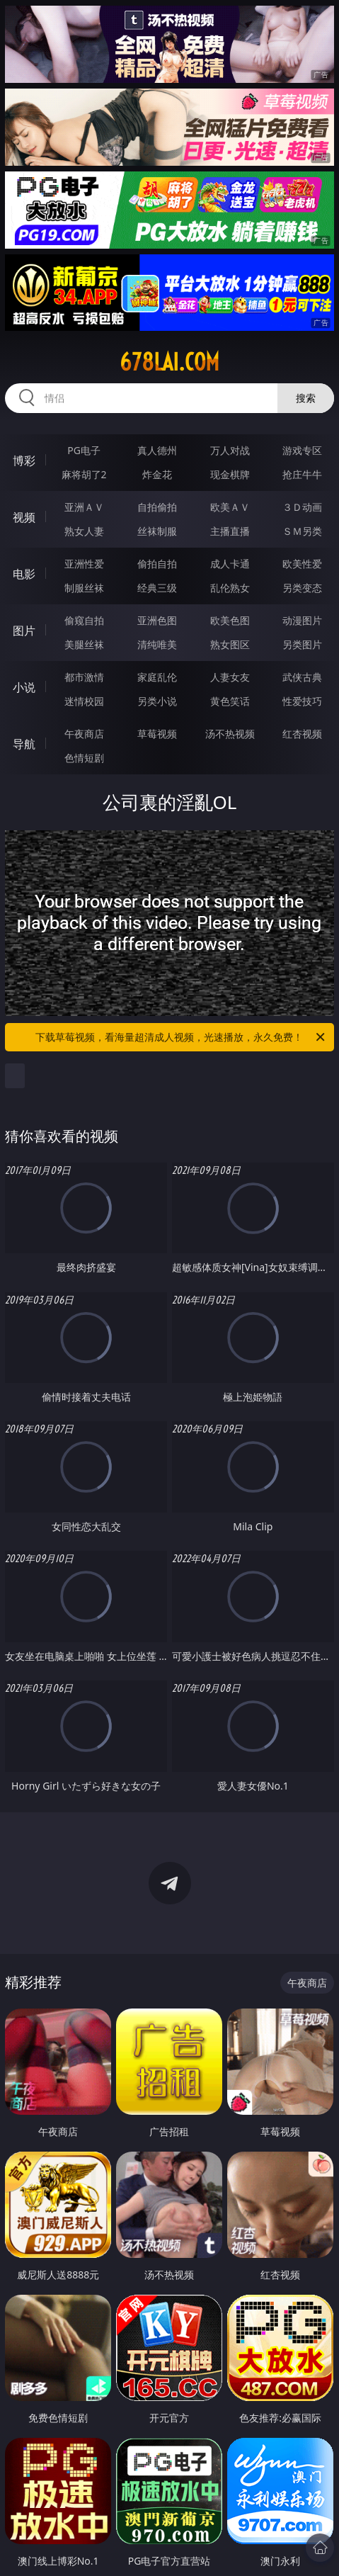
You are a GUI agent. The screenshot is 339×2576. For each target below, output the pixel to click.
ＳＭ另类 (302, 531)
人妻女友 (230, 677)
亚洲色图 (157, 620)
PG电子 (83, 450)
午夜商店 (84, 733)
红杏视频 (302, 733)
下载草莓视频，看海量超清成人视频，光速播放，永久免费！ (180, 1037)
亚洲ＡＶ (84, 507)
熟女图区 (230, 644)
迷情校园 (84, 701)
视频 (24, 517)
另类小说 (157, 701)
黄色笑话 (230, 701)
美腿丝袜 (84, 644)
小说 (24, 687)
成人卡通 (230, 563)
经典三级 (157, 587)
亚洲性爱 (84, 563)
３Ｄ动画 (302, 507)
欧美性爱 (302, 563)
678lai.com (169, 362)
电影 (24, 574)
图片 (24, 630)
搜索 (306, 398)
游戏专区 (302, 450)
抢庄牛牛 (302, 474)
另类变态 (302, 587)
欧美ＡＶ (230, 507)
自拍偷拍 (157, 507)
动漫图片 (302, 620)
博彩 (24, 460)
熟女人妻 (84, 531)
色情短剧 (84, 757)
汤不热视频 (230, 733)
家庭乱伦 (157, 677)
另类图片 (302, 644)
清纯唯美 (157, 644)
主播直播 (230, 531)
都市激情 (84, 677)
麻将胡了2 (84, 474)
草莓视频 (157, 733)
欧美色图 (230, 620)
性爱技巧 (302, 701)
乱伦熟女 (230, 587)
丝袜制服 (157, 531)
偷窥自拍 (84, 620)
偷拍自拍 (157, 563)
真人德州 (157, 450)
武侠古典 (302, 677)
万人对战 (230, 450)
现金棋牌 (230, 474)
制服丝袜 (84, 587)
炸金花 (157, 474)
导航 (24, 744)
